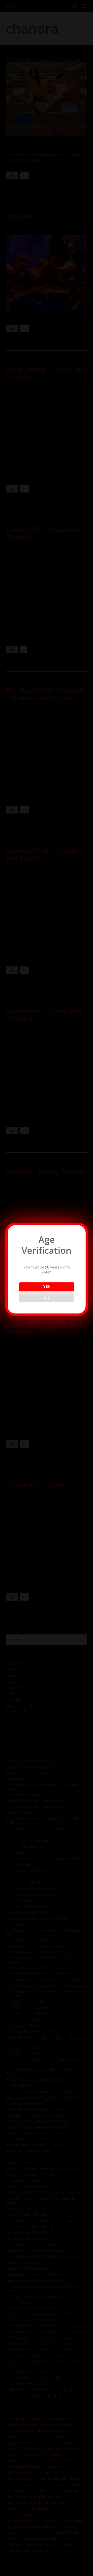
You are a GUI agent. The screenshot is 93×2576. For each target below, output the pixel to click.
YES (46, 1289)
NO (46, 1300)
